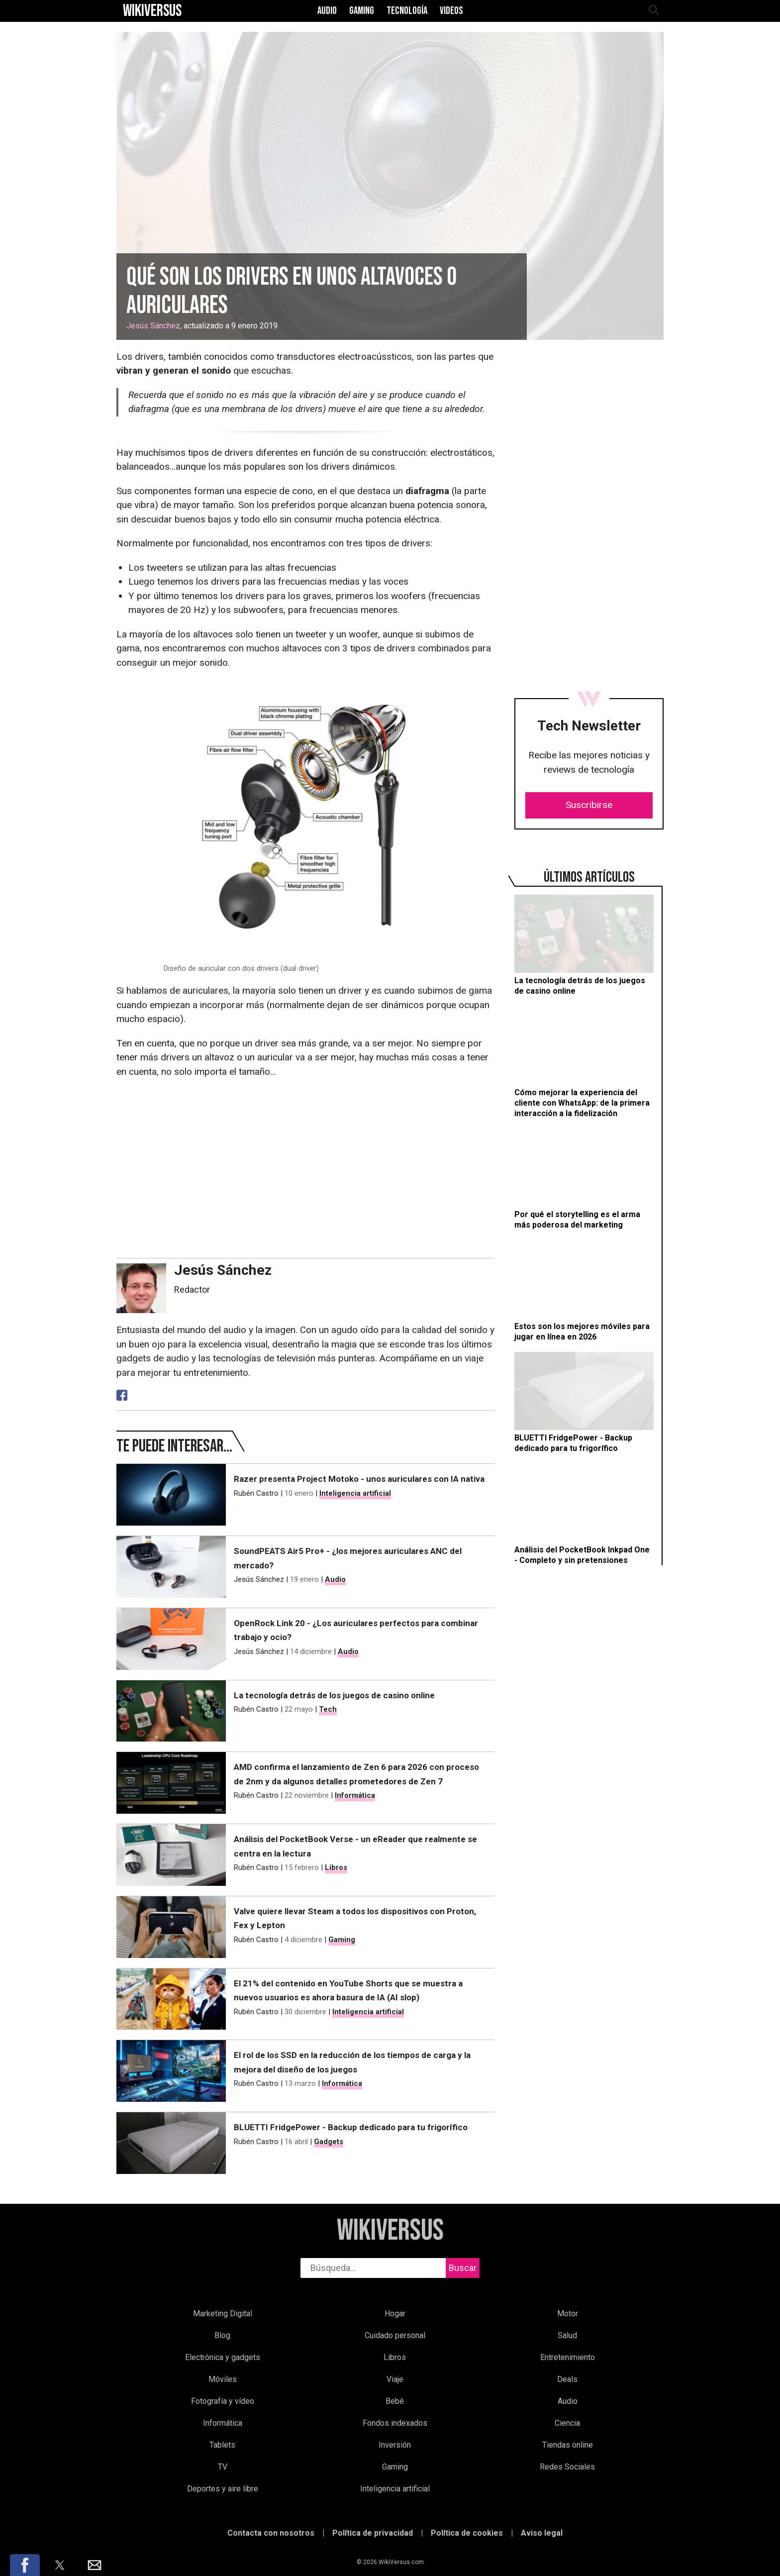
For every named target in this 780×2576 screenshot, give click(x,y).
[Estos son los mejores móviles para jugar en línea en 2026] (584, 1291)
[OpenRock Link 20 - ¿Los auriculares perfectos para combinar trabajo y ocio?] (171, 1639)
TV (222, 2467)
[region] (589, 439)
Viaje (395, 2379)
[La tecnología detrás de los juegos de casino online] (584, 946)
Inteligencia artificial (355, 1493)
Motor (567, 2313)
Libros (336, 1867)
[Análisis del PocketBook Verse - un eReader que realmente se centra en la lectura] (171, 1855)
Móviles (222, 2379)
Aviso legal (542, 2533)
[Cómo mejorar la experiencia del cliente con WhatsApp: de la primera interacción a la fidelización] (584, 1062)
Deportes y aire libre (222, 2488)
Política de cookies (467, 2533)
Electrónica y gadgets (222, 2357)
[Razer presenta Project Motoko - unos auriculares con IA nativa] (171, 1495)
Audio (327, 11)
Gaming (361, 11)
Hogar (395, 2313)
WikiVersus (390, 2231)
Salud (567, 2335)
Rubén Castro (256, 1493)
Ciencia (567, 2423)
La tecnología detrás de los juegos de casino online (334, 1695)
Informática (355, 1795)
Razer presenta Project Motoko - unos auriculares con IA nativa (359, 1479)
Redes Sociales (567, 2467)
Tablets (222, 2445)
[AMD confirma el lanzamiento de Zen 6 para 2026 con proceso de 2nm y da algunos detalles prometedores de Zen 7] (171, 1783)
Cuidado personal (395, 2335)
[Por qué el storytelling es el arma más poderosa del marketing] (584, 1180)
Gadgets (328, 2141)
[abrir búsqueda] (653, 11)
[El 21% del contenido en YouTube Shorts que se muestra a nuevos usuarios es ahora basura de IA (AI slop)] (171, 1999)
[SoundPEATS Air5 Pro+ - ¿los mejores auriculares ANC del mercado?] (171, 1567)
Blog (222, 2335)
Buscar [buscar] (463, 2268)
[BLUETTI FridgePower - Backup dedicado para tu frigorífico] (584, 1403)
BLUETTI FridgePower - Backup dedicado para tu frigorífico (351, 2127)
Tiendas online (567, 2445)
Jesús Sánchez (153, 325)
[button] (25, 2565)
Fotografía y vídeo (222, 2401)
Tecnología (407, 11)
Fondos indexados (395, 2423)
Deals (567, 2379)
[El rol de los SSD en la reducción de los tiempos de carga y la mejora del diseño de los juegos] (171, 2071)
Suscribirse (589, 805)
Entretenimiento (567, 2357)
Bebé (395, 2401)
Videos (451, 11)
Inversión (395, 2445)
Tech (328, 1709)
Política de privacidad (372, 2533)
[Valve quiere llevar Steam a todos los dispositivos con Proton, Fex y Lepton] (171, 1927)
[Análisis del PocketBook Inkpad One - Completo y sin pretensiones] (584, 1514)
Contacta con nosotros (270, 2533)
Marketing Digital (222, 2313)
